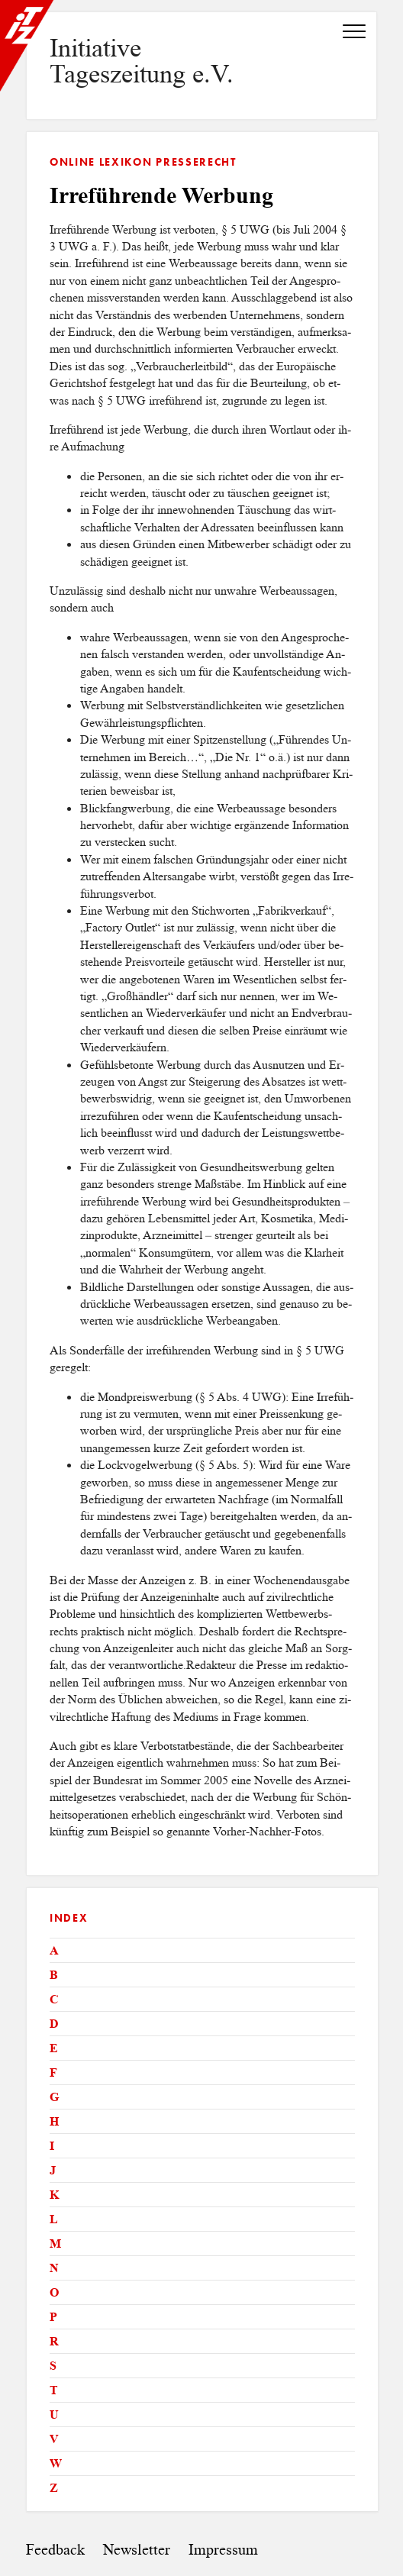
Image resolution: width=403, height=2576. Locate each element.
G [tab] (54, 2097)
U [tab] (54, 2415)
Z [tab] (54, 2488)
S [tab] (53, 2366)
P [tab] (53, 2317)
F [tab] (53, 2072)
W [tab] (56, 2463)
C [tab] (54, 1999)
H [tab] (54, 2121)
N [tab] (54, 2268)
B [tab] (54, 1975)
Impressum (223, 2549)
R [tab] (54, 2341)
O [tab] (54, 2292)
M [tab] (55, 2243)
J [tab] (53, 2170)
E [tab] (54, 2048)
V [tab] (54, 2439)
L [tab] (54, 2219)
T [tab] (54, 2390)
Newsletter (136, 2549)
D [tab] (54, 2024)
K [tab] (54, 2195)
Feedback (55, 2549)
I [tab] (52, 2146)
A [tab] (54, 1950)
